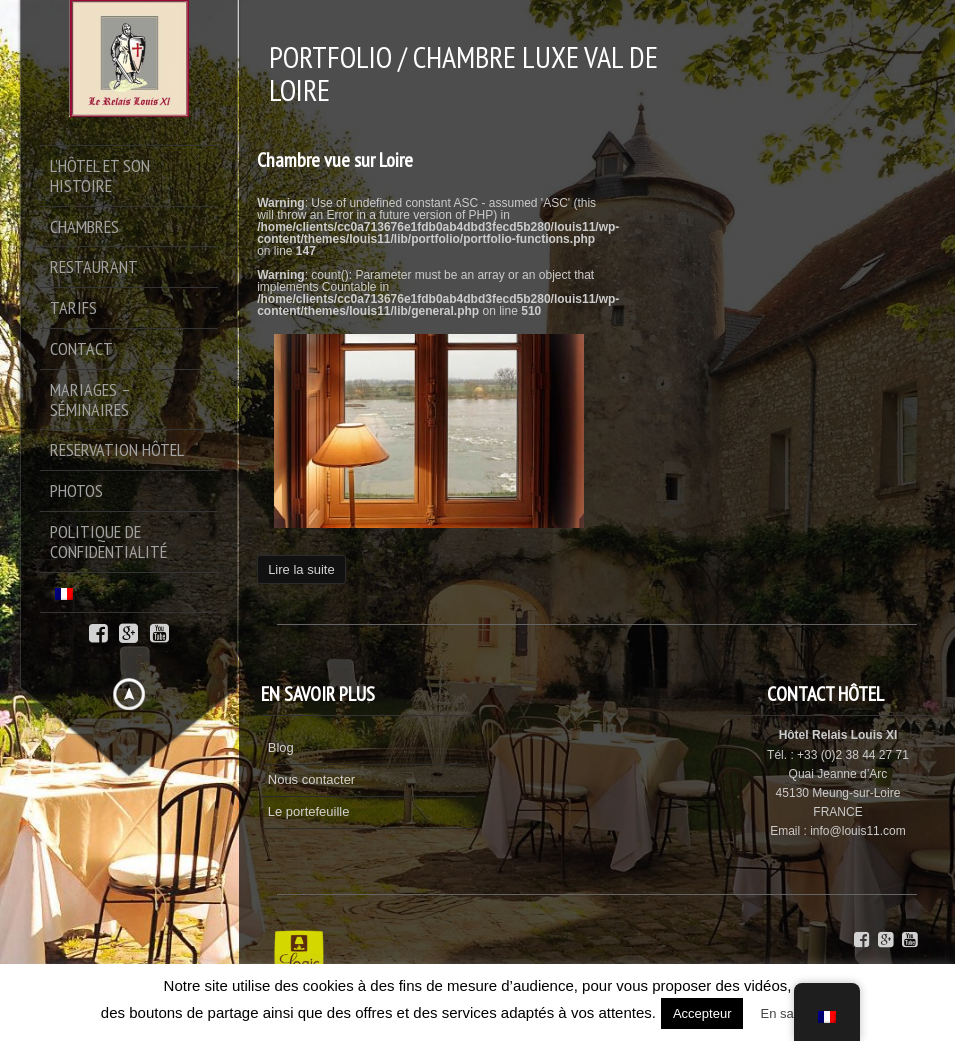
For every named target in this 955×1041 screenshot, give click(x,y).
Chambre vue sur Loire (335, 160)
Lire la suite (301, 569)
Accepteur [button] (702, 1013)
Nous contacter (311, 779)
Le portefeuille (309, 811)
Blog (281, 747)
